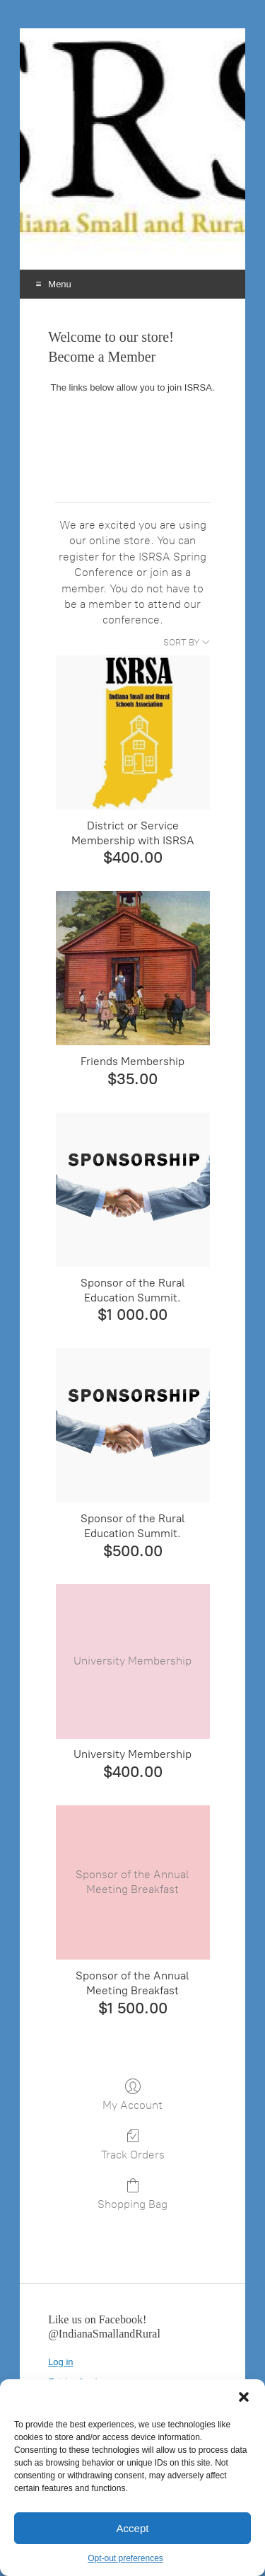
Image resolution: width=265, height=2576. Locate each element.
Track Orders (133, 2144)
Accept (133, 2528)
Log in (60, 2362)
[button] (244, 2397)
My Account (132, 2095)
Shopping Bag (132, 2194)
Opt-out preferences (125, 2558)
